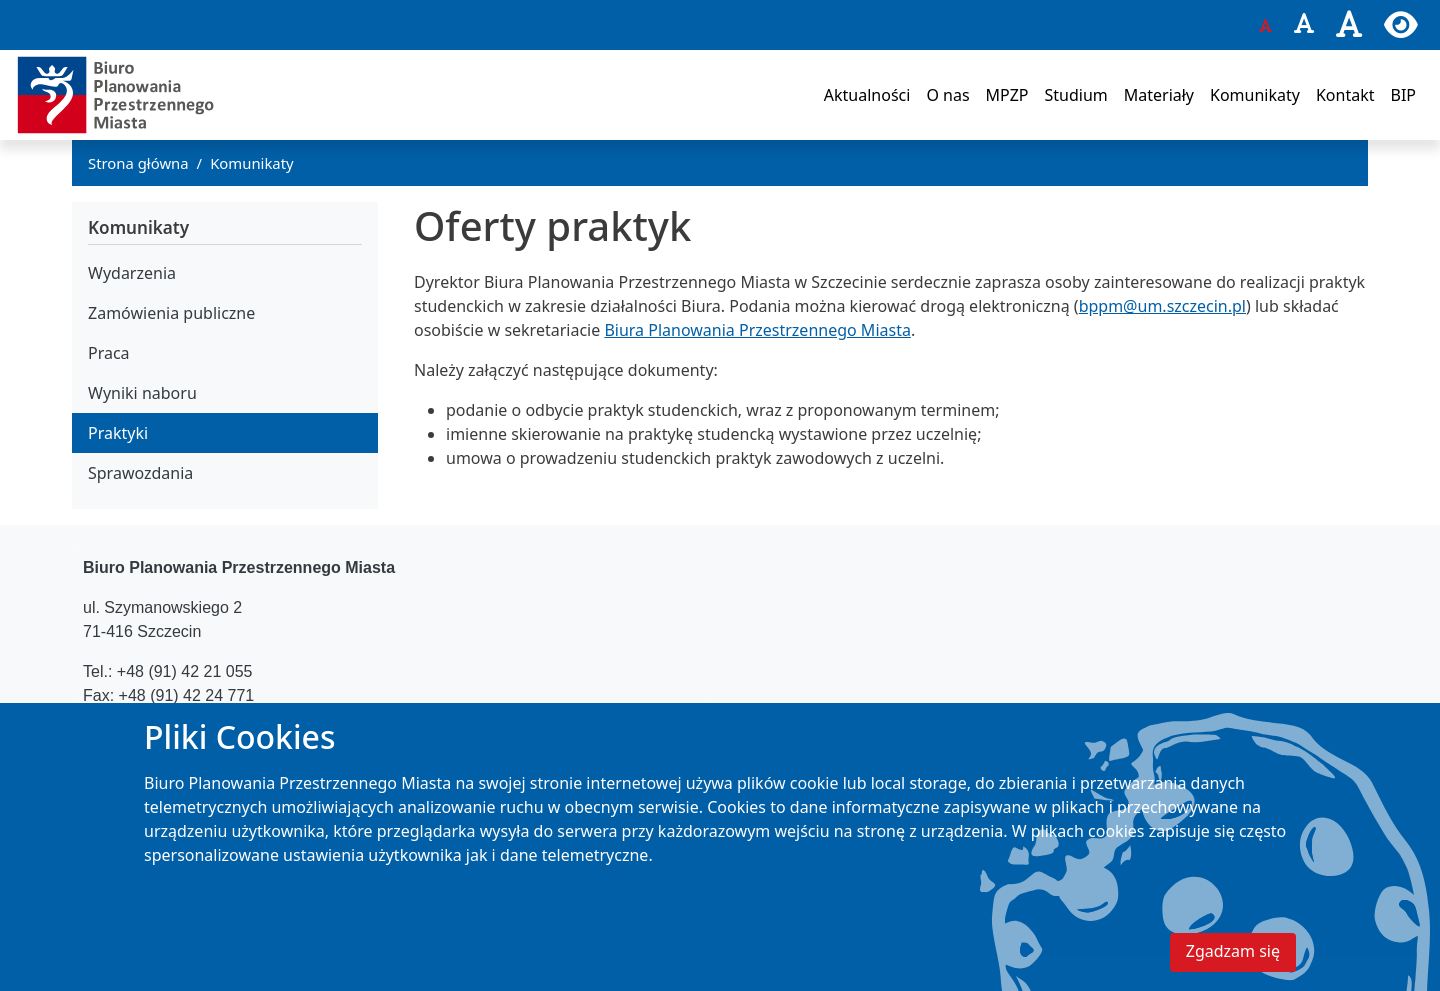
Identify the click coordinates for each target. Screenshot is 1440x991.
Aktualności (867, 95)
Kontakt (1345, 95)
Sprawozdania (140, 473)
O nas (947, 95)
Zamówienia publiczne (171, 313)
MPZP (1007, 95)
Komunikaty (1255, 95)
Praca (109, 353)
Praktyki (118, 433)
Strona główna (138, 163)
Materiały (1159, 95)
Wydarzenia (132, 273)
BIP (1403, 95)
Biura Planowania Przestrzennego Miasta (757, 330)
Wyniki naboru (142, 393)
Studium (1075, 95)
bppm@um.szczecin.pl (1162, 306)
